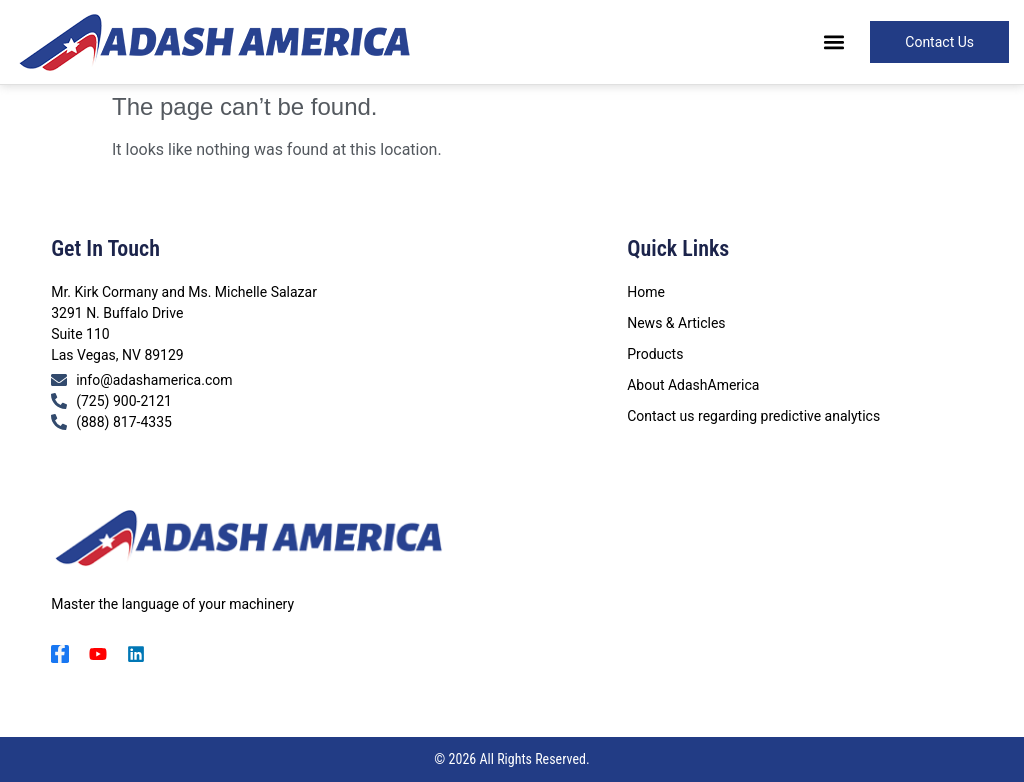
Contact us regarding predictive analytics (753, 416)
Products (655, 354)
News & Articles (676, 323)
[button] (833, 42)
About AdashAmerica (693, 385)
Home (646, 292)
